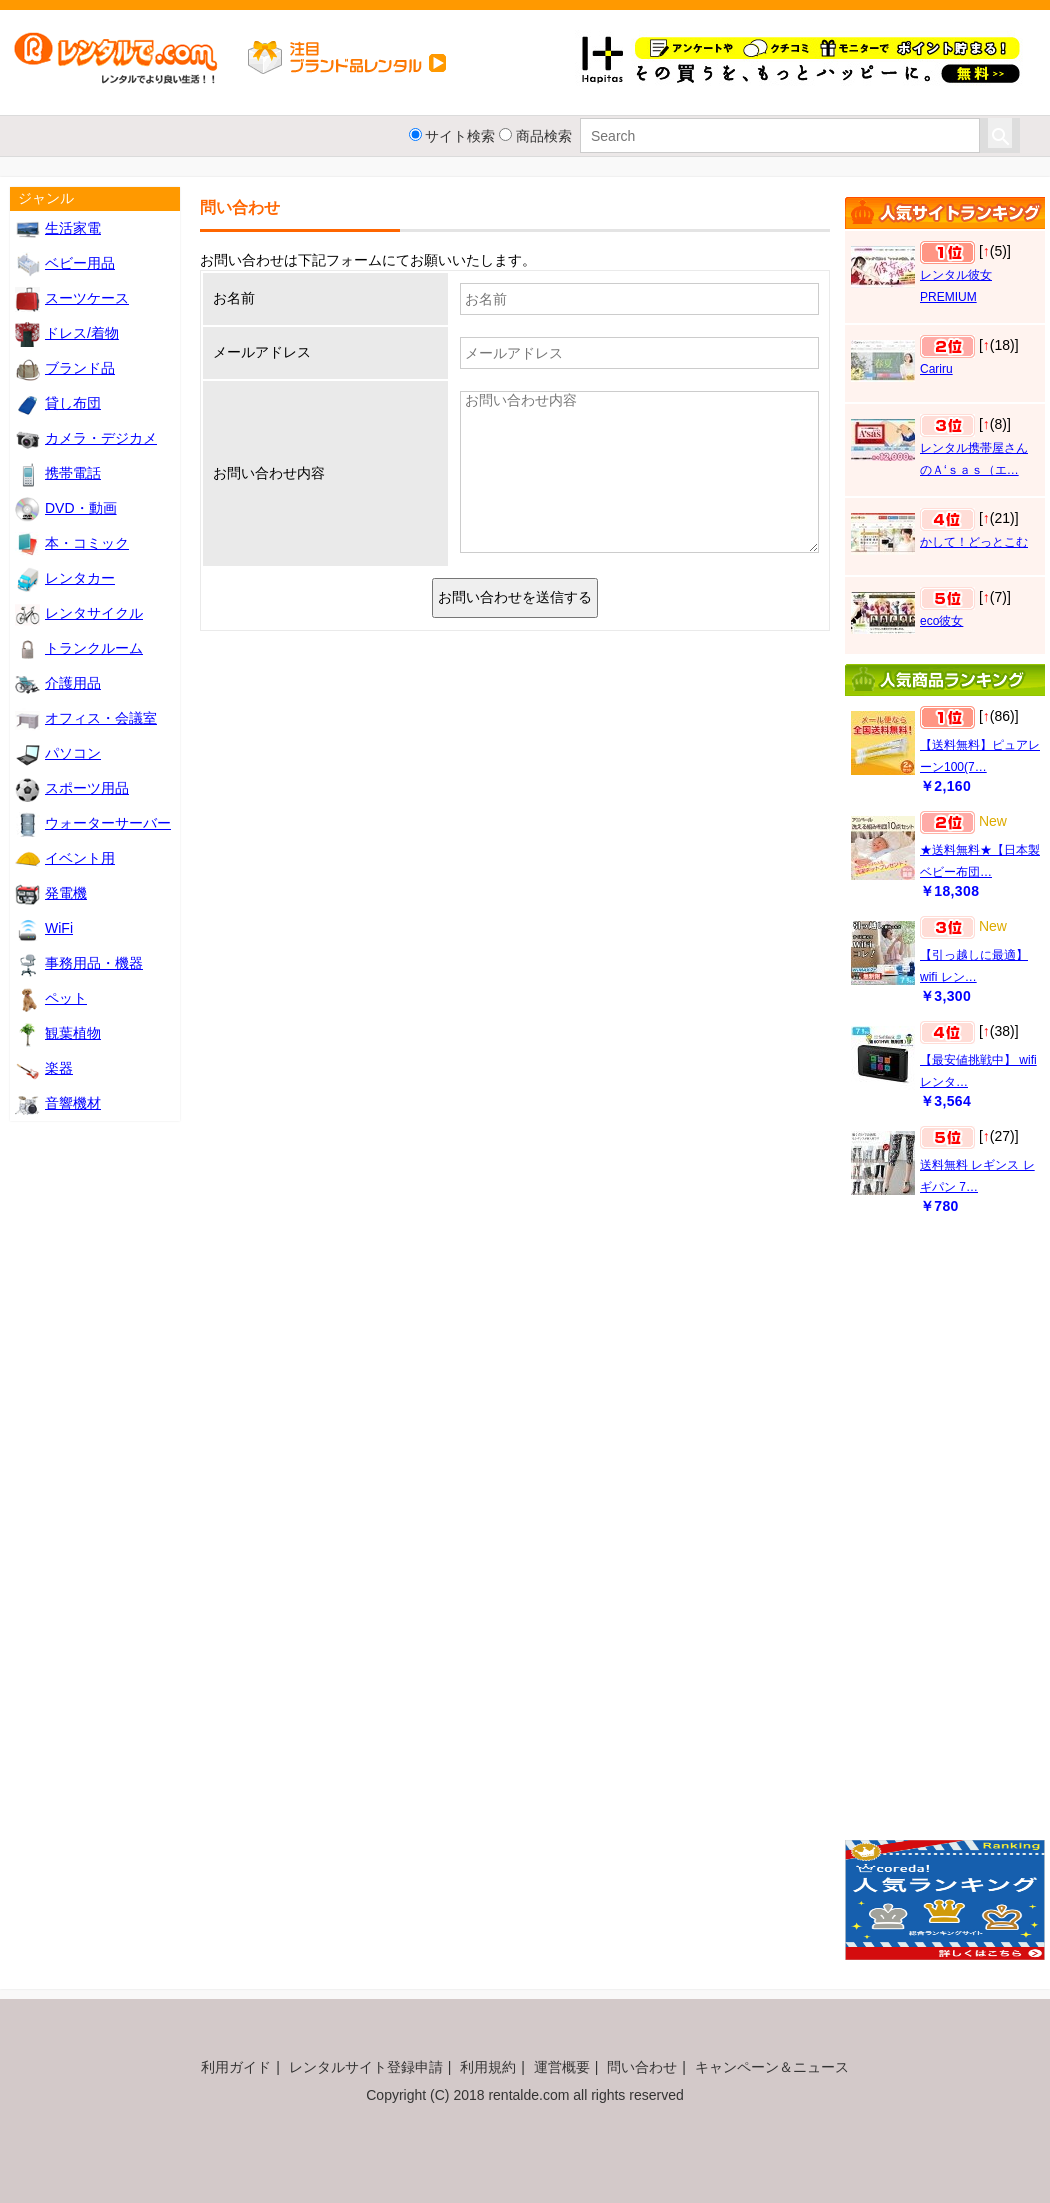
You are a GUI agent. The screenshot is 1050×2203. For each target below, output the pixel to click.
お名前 (234, 298)
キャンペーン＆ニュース (772, 2067)
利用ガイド (236, 2067)
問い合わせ (642, 2067)
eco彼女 (941, 621)
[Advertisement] (934, 1537)
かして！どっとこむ (974, 542)
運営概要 (562, 2067)
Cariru (936, 369)
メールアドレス (262, 352)
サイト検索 (460, 136)
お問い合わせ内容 (269, 473)
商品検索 (544, 136)
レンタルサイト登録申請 (366, 2067)
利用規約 (488, 2067)
